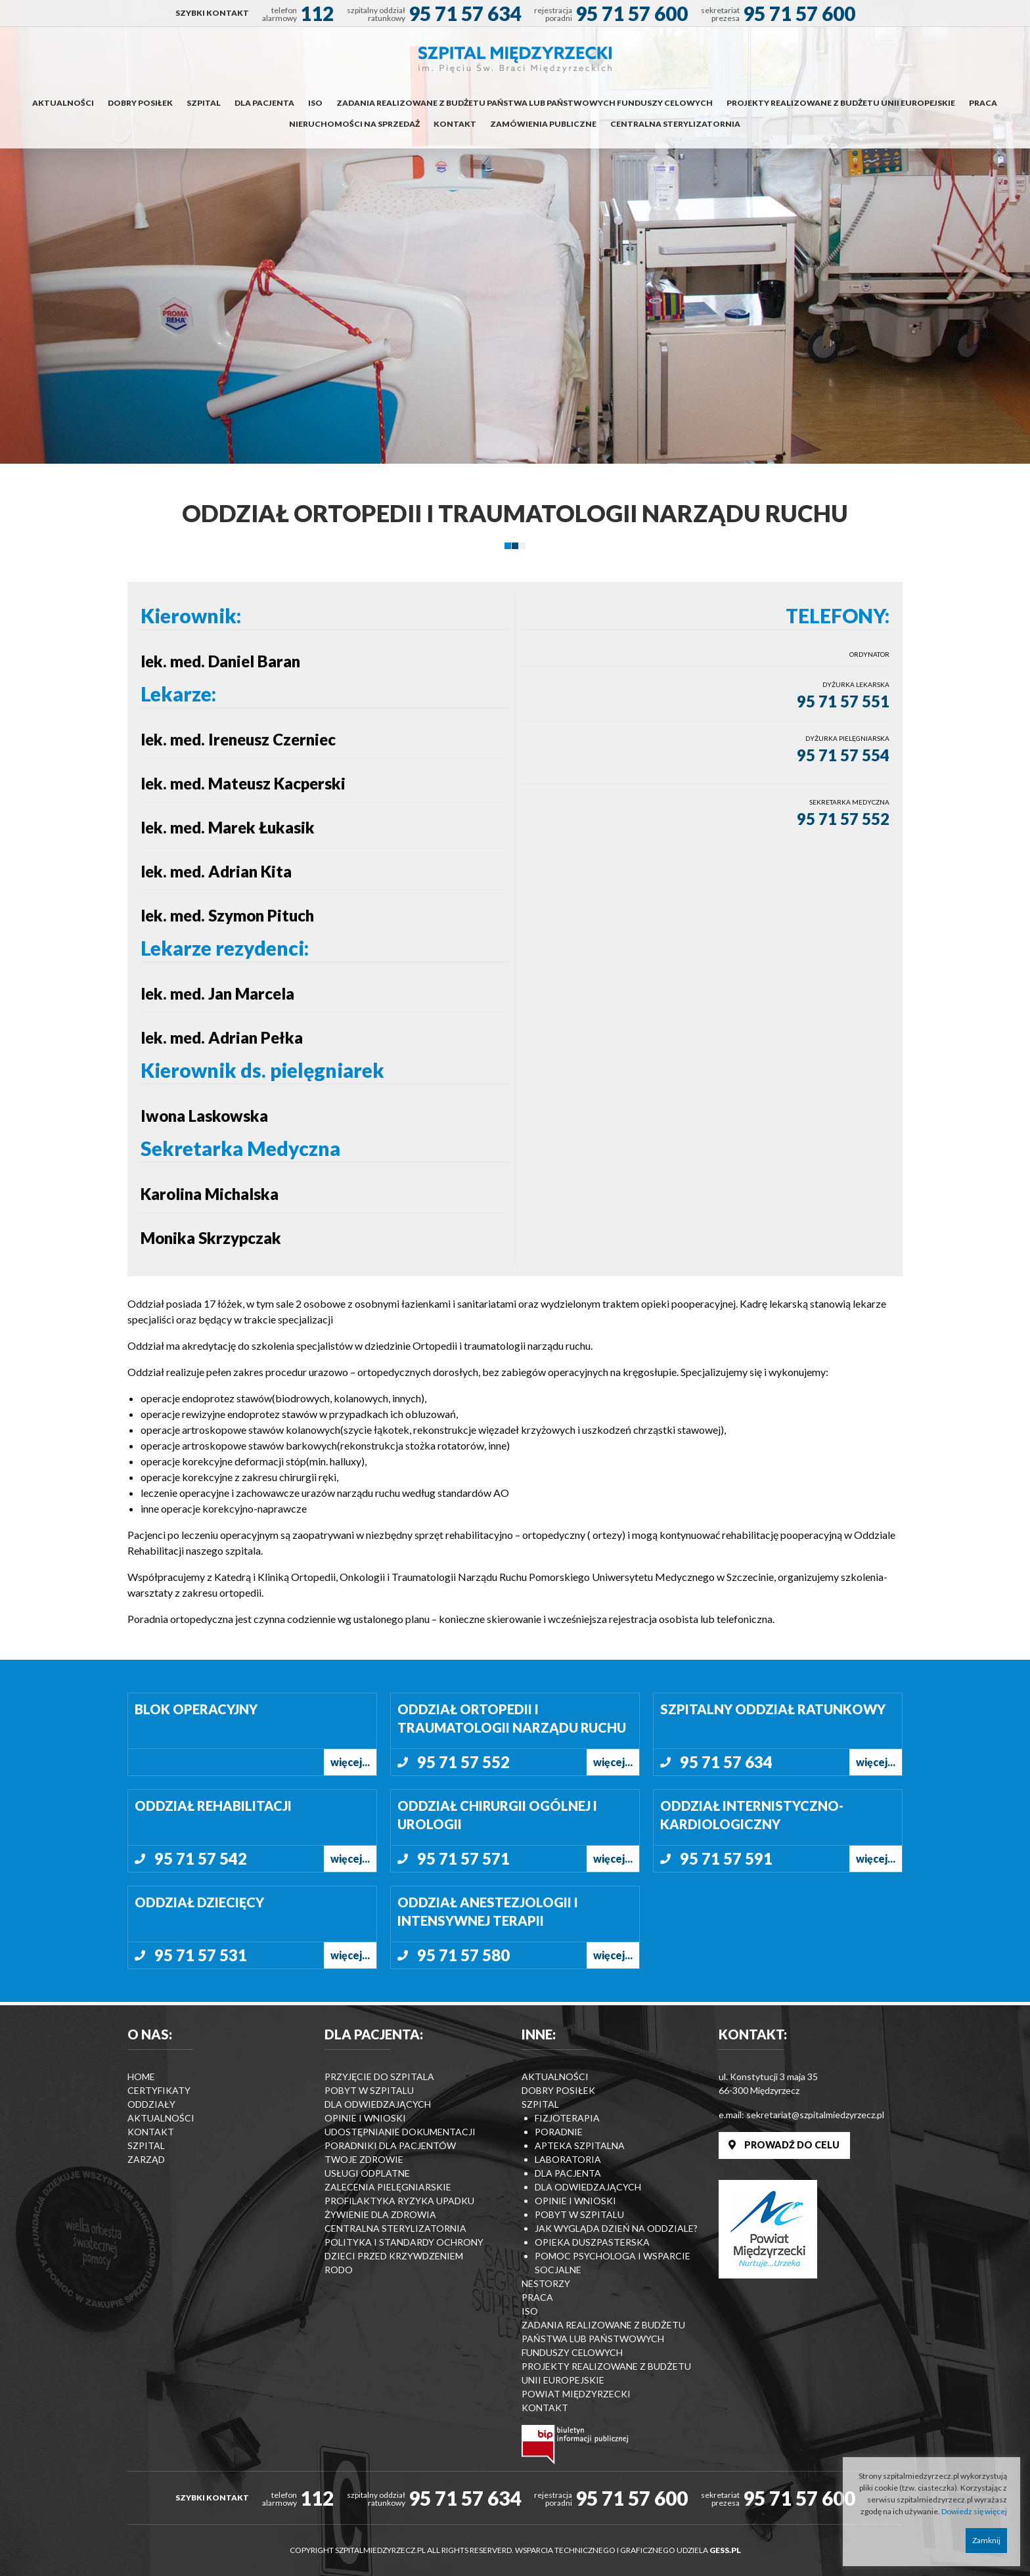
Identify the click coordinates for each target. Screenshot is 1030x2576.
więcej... (350, 1762)
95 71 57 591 (726, 1858)
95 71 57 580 (463, 1955)
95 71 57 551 (843, 701)
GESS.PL (725, 2550)
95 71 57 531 (200, 1955)
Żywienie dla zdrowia (380, 2214)
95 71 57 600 (631, 13)
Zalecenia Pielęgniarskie (388, 2186)
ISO (315, 103)
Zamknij (986, 2540)
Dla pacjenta (264, 103)
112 (317, 13)
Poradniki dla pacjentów (390, 2145)
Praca (983, 103)
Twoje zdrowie (364, 2159)
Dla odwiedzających (378, 2104)
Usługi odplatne (367, 2173)
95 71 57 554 (843, 755)
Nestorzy (546, 2283)
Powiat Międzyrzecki (576, 2393)
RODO (339, 2269)
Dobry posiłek (140, 103)
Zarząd (146, 2159)
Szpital (204, 103)
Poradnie (559, 2131)
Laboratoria (568, 2159)
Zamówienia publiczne (543, 124)
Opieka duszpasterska (592, 2242)
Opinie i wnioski (365, 2117)
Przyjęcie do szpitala (379, 2076)
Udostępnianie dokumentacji (400, 2131)
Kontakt (455, 124)
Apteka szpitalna (580, 2145)
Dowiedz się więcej (974, 2511)
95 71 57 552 (843, 818)
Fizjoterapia (567, 2117)
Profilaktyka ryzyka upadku (399, 2200)
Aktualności (63, 103)
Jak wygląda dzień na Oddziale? (616, 2228)
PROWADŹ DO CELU (784, 2144)
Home (141, 2076)
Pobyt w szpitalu (369, 2090)
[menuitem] (212, 13)
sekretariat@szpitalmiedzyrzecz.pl (815, 2114)
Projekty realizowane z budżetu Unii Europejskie (841, 103)
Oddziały (151, 2104)
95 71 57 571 (463, 1858)
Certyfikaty (158, 2090)
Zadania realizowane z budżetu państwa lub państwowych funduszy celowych (524, 103)
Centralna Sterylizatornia (675, 124)
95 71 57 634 (465, 13)
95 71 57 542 (200, 1858)
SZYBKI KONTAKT (212, 13)
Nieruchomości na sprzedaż (354, 124)
